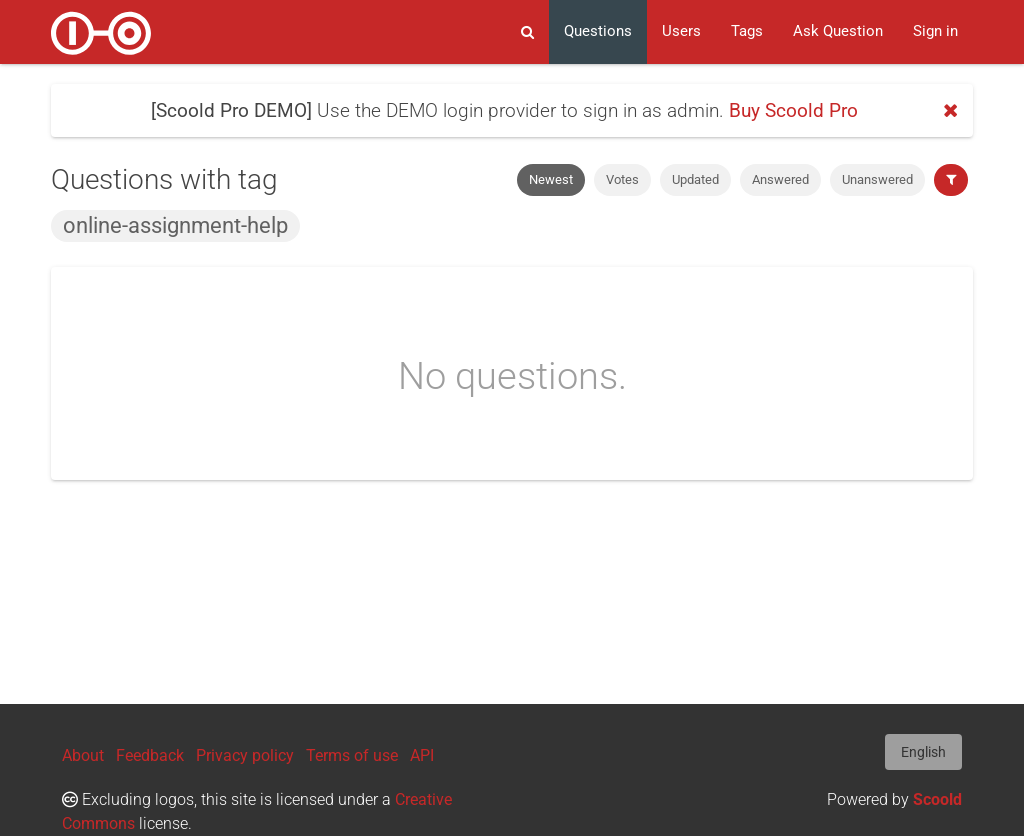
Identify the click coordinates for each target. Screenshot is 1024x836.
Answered (780, 179)
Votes (622, 179)
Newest (551, 179)
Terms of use (352, 755)
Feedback (150, 755)
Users (681, 31)
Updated (695, 179)
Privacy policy (245, 755)
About (83, 755)
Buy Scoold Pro (793, 110)
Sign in (935, 31)
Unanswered (877, 179)
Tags (747, 31)
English (923, 752)
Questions (598, 31)
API (422, 755)
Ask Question (838, 31)
